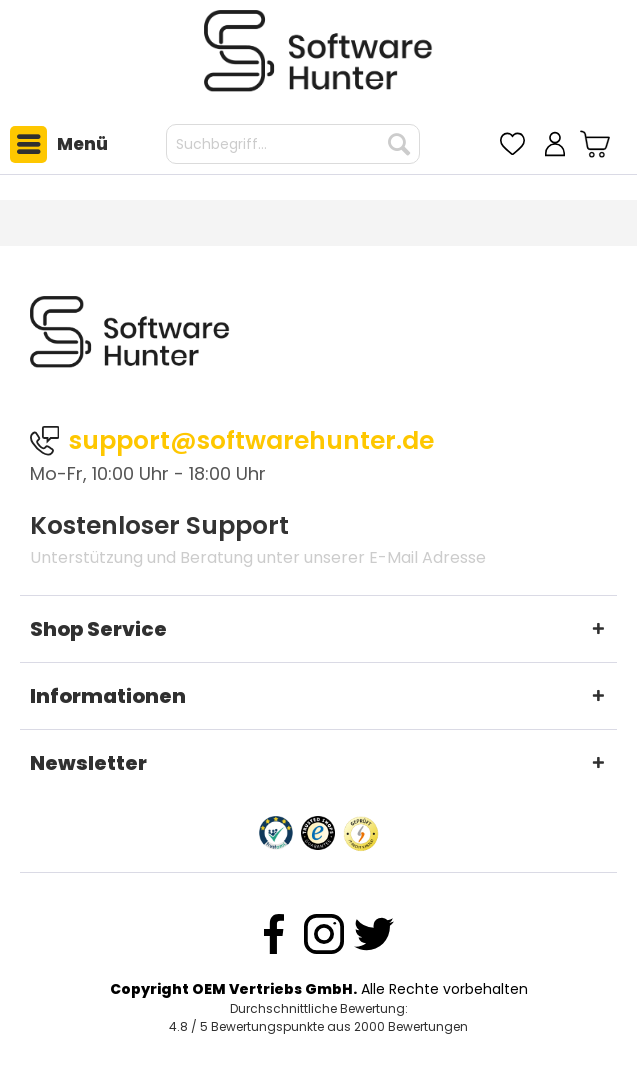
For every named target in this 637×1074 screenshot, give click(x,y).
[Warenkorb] (597, 144)
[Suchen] (399, 144)
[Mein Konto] (555, 144)
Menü (59, 144)
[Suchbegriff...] (293, 144)
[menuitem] (54, 144)
